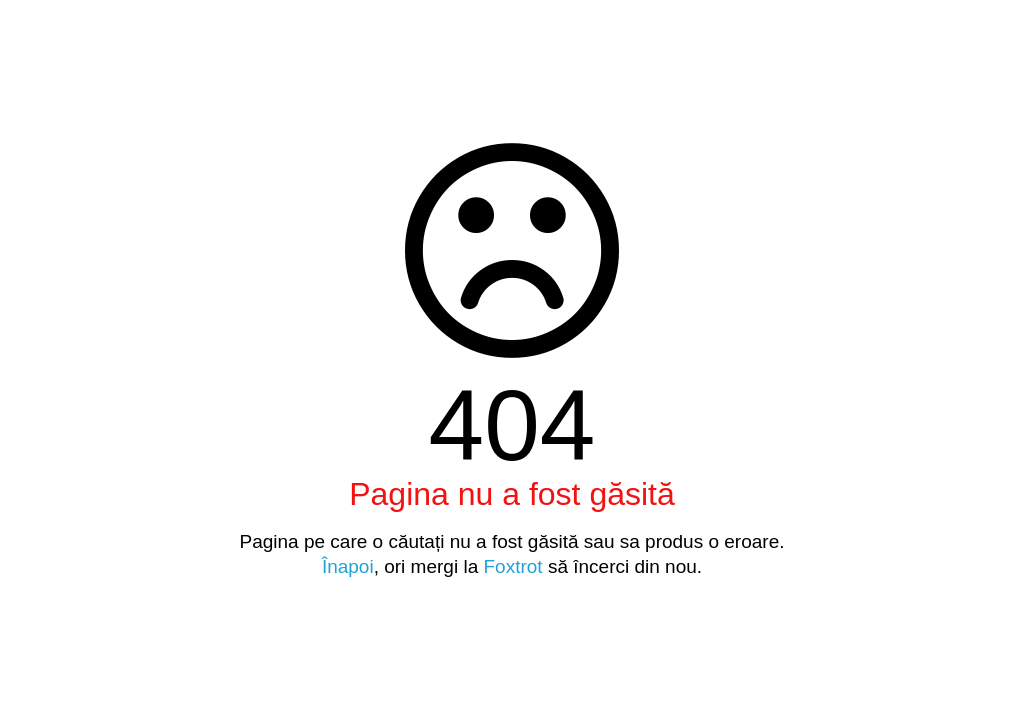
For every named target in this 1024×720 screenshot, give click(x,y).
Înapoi (348, 566)
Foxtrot (512, 566)
